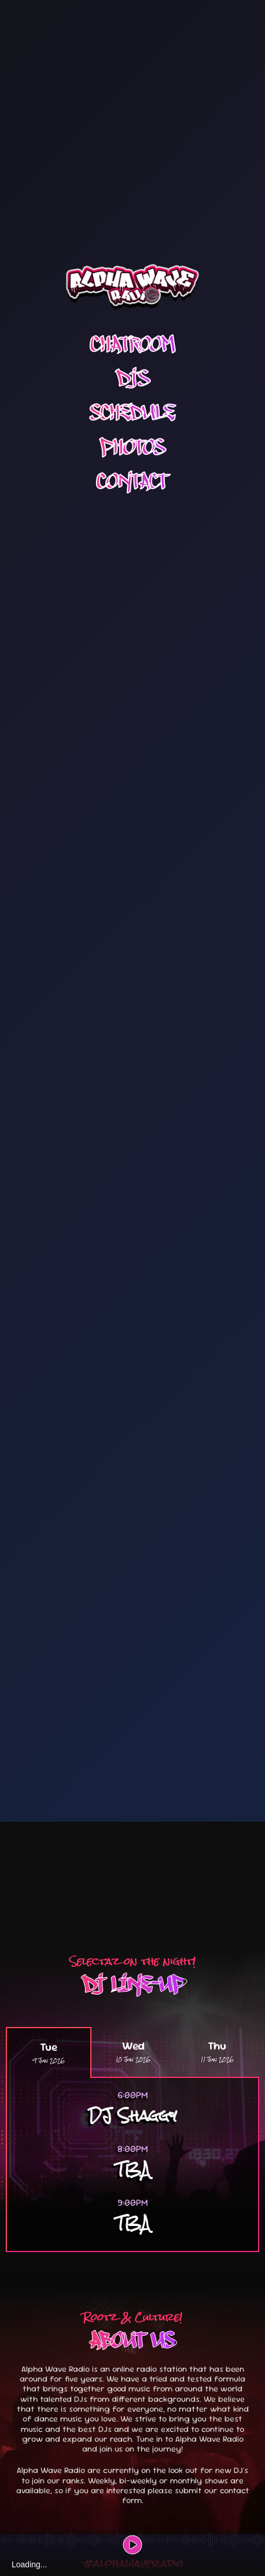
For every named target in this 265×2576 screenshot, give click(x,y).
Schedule (132, 321)
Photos (133, 356)
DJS (132, 287)
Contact (132, 390)
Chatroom (132, 253)
